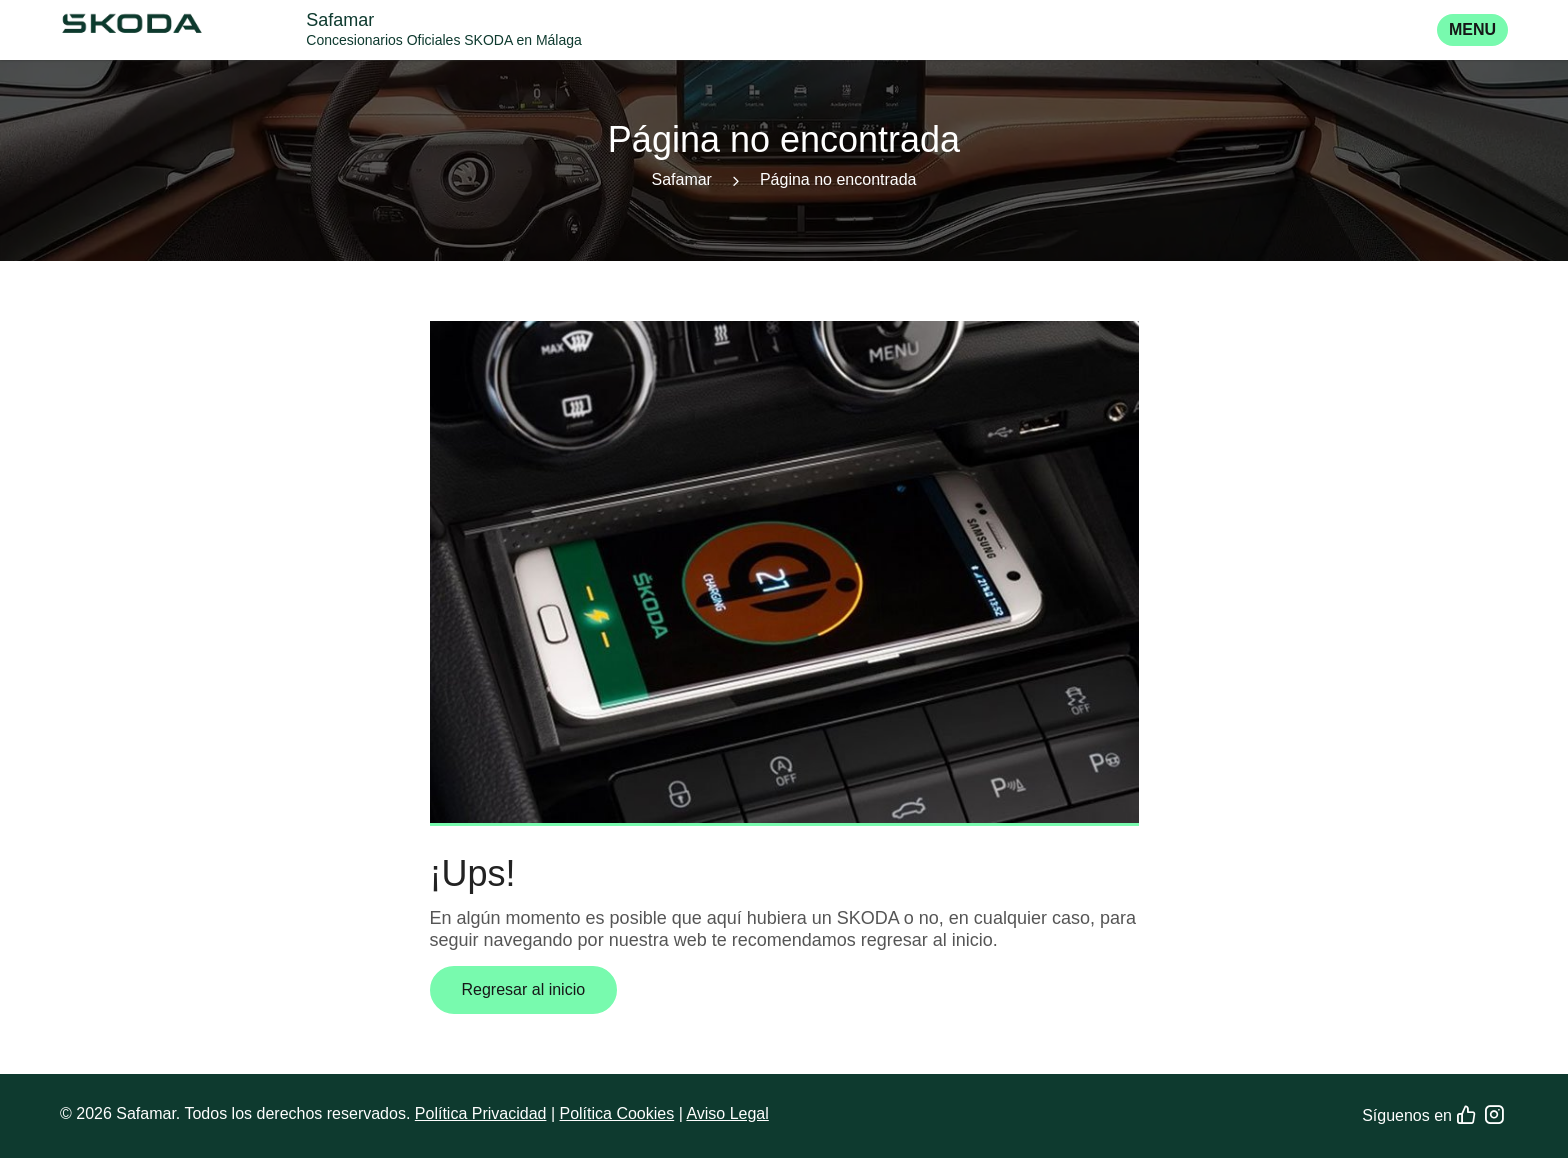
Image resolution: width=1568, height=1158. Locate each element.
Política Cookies (616, 1113)
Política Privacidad (481, 1113)
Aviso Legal (727, 1113)
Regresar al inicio (524, 989)
